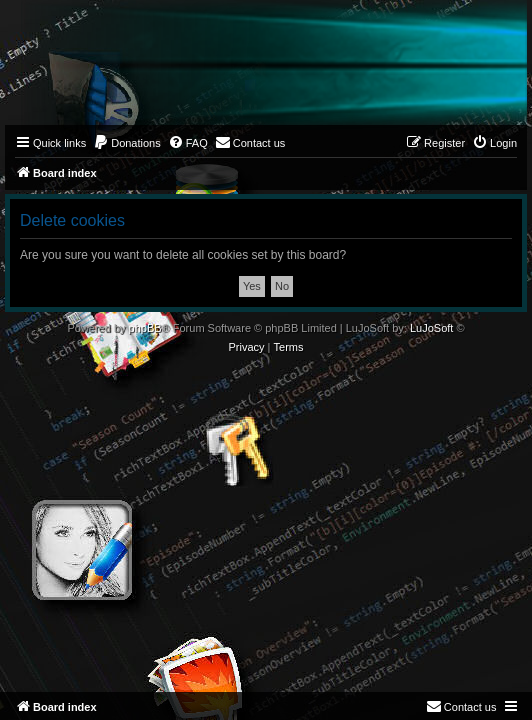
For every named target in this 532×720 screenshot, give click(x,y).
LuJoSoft (431, 328)
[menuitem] (127, 143)
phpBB (145, 328)
